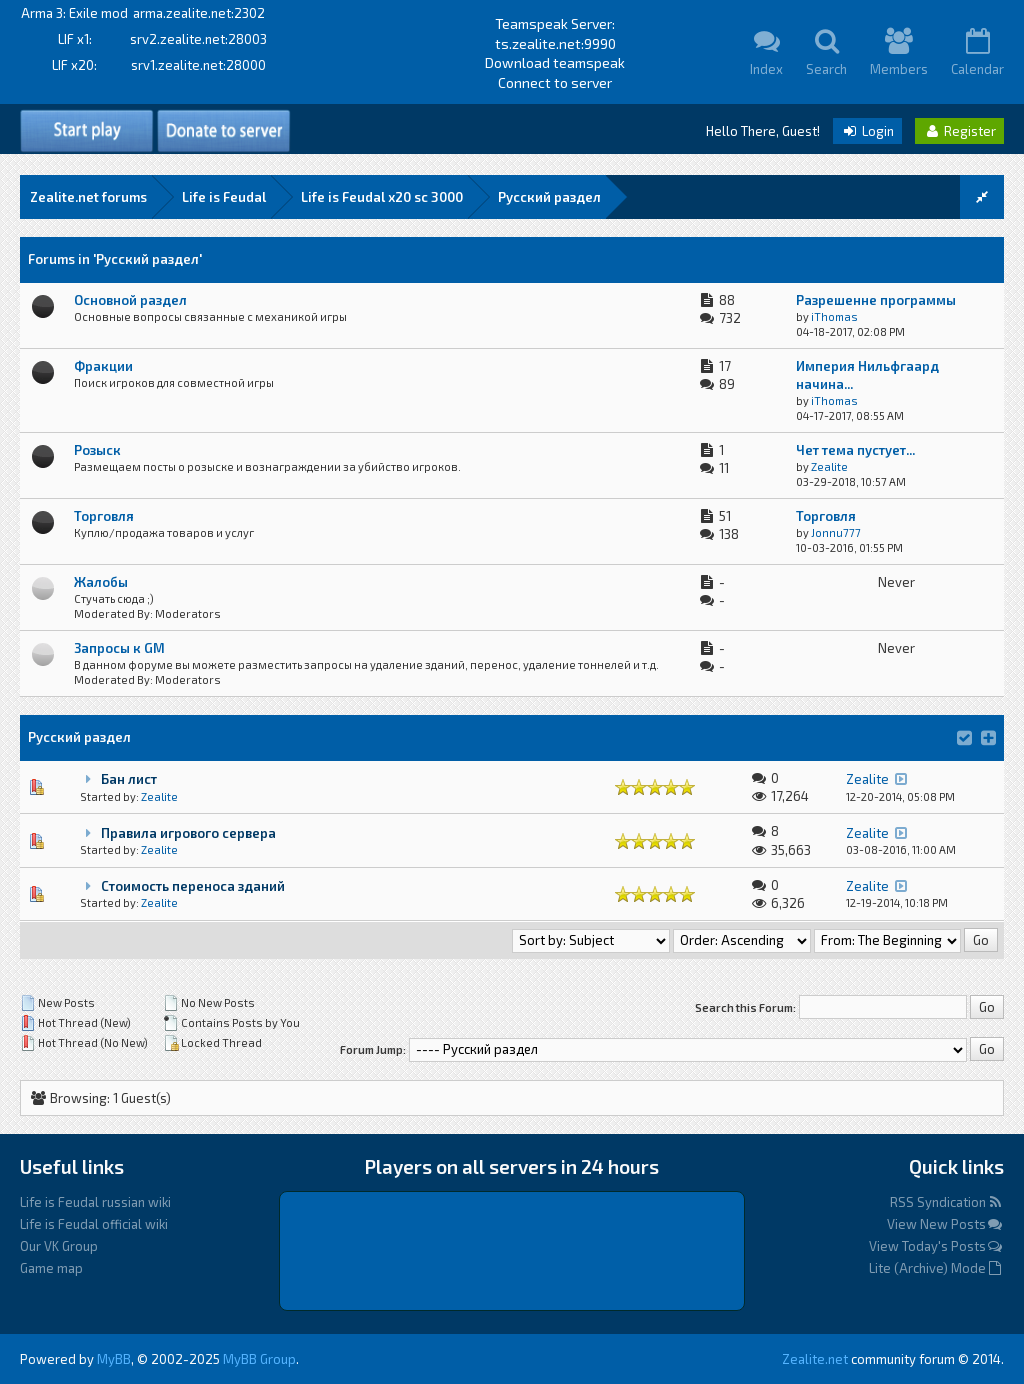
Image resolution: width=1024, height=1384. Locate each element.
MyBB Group (259, 1359)
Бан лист (129, 779)
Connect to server (555, 82)
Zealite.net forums (88, 197)
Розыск (97, 450)
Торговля (104, 516)
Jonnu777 (836, 532)
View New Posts (945, 1224)
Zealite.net (815, 1359)
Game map (51, 1268)
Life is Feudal (224, 197)
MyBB (114, 1359)
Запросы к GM (119, 648)
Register (959, 131)
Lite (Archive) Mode (936, 1268)
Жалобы (101, 582)
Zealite (829, 466)
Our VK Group (59, 1246)
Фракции (103, 366)
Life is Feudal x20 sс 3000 (382, 197)
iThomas (834, 316)
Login (867, 131)
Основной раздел (130, 300)
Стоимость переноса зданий (193, 886)
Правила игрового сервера (188, 833)
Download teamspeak (555, 62)
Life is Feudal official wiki (94, 1224)
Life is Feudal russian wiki (95, 1202)
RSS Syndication (947, 1202)
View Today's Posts (936, 1246)
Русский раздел (549, 197)
